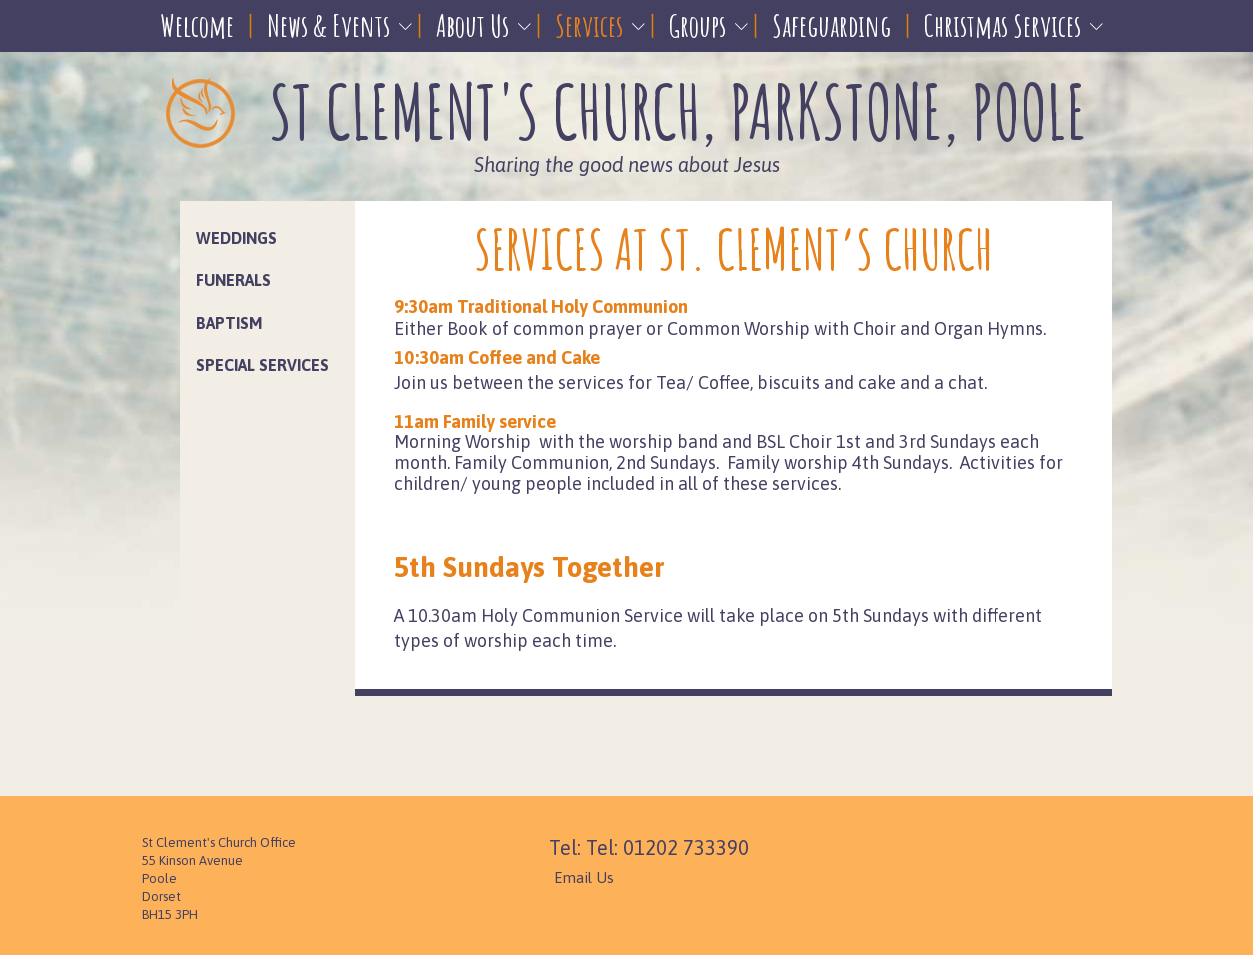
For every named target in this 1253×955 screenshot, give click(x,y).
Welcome (197, 25)
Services (589, 25)
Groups (697, 25)
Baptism (229, 323)
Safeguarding (831, 25)
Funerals (233, 280)
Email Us (584, 877)
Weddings (236, 238)
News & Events (328, 25)
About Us (472, 25)
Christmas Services (1002, 25)
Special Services (262, 365)
